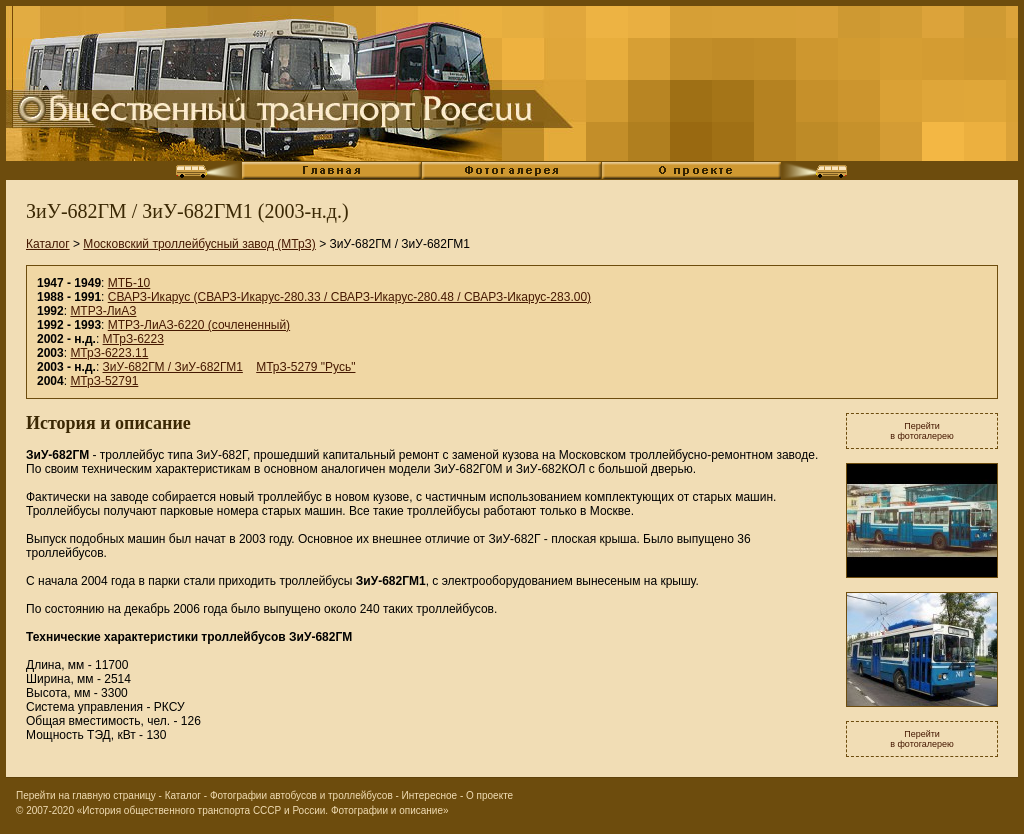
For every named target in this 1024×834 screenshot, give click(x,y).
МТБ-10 (129, 283)
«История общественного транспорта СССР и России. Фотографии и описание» (263, 810)
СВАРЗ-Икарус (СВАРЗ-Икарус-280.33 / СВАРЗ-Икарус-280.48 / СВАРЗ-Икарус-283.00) (349, 297)
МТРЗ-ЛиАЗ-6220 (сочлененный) (199, 325)
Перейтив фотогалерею (922, 431)
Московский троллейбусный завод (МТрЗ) (199, 244)
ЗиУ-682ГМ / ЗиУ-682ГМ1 (173, 367)
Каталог (48, 244)
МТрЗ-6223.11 (109, 353)
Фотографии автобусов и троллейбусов (301, 795)
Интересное (430, 795)
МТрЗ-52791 (104, 381)
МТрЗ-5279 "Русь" (305, 367)
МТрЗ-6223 (133, 339)
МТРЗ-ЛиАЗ (103, 311)
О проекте (489, 795)
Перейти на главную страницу (86, 795)
